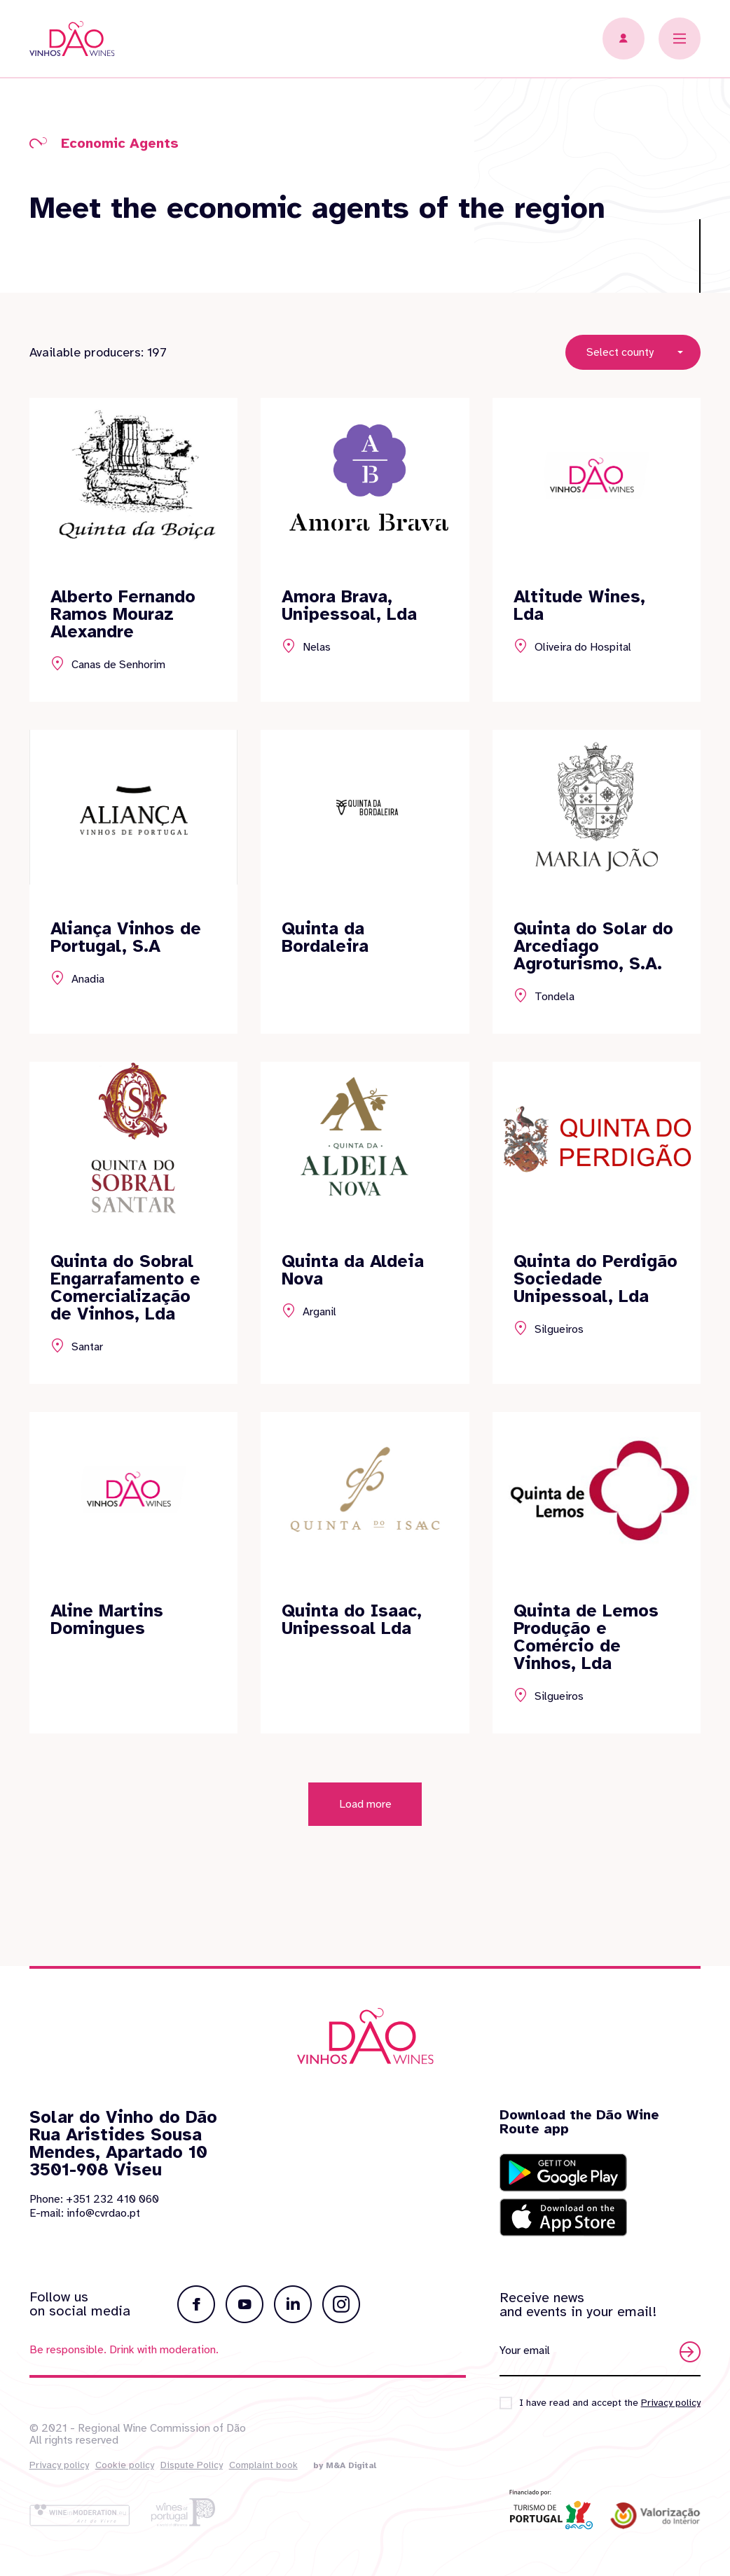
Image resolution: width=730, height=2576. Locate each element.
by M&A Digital (344, 2465)
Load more (365, 1852)
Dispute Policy (191, 2465)
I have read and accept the (610, 2403)
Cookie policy (124, 2465)
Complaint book (263, 2465)
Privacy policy (59, 2465)
